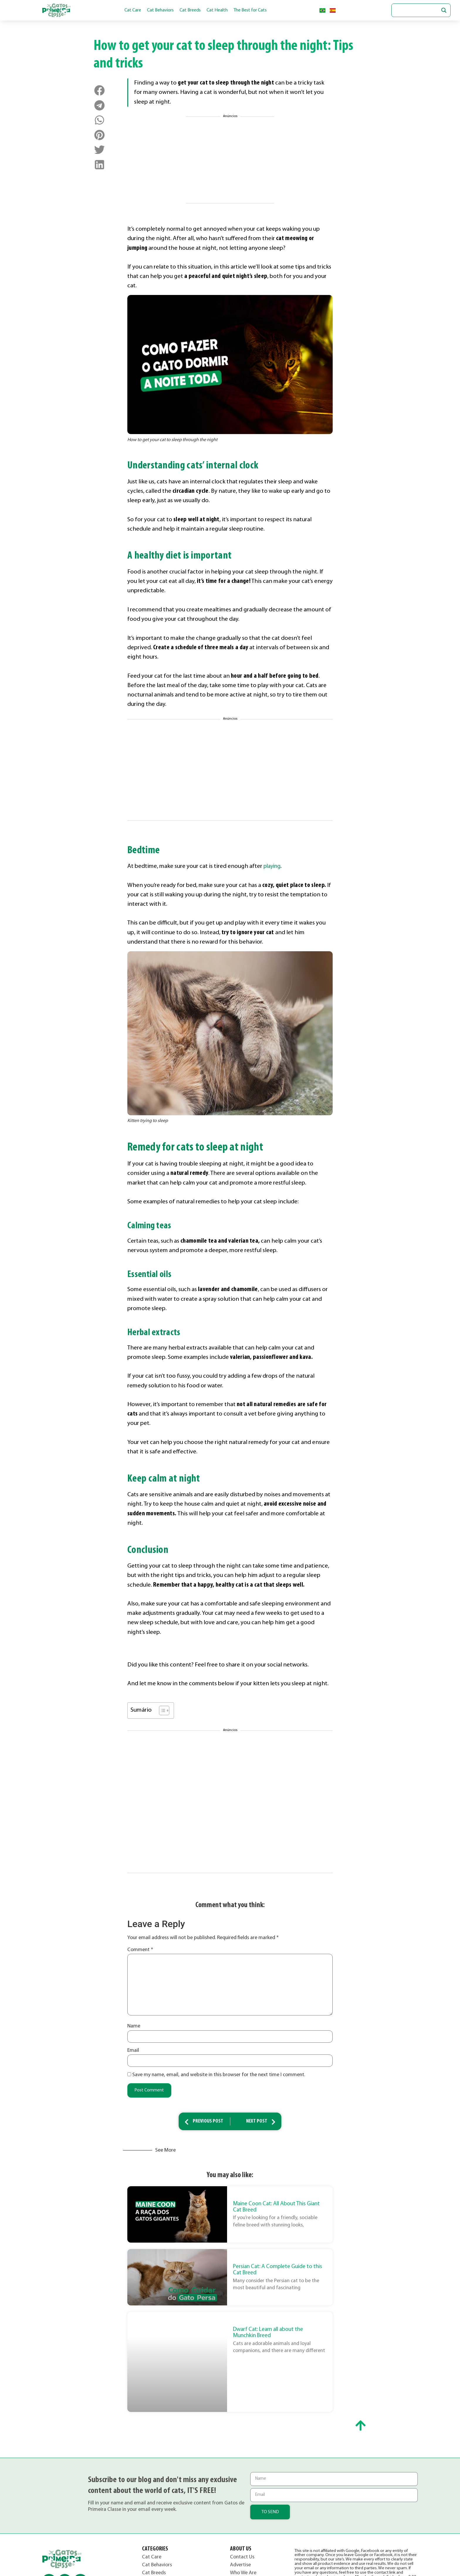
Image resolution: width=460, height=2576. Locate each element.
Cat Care (132, 10)
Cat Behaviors (160, 10)
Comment (140, 1949)
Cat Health (217, 10)
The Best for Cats (250, 10)
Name (133, 2025)
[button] (100, 91)
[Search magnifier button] (444, 10)
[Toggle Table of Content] (161, 1710)
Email (133, 2049)
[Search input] (418, 10)
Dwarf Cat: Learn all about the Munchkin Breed (268, 2333)
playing (273, 866)
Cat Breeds (190, 10)
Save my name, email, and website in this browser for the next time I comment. (218, 2074)
